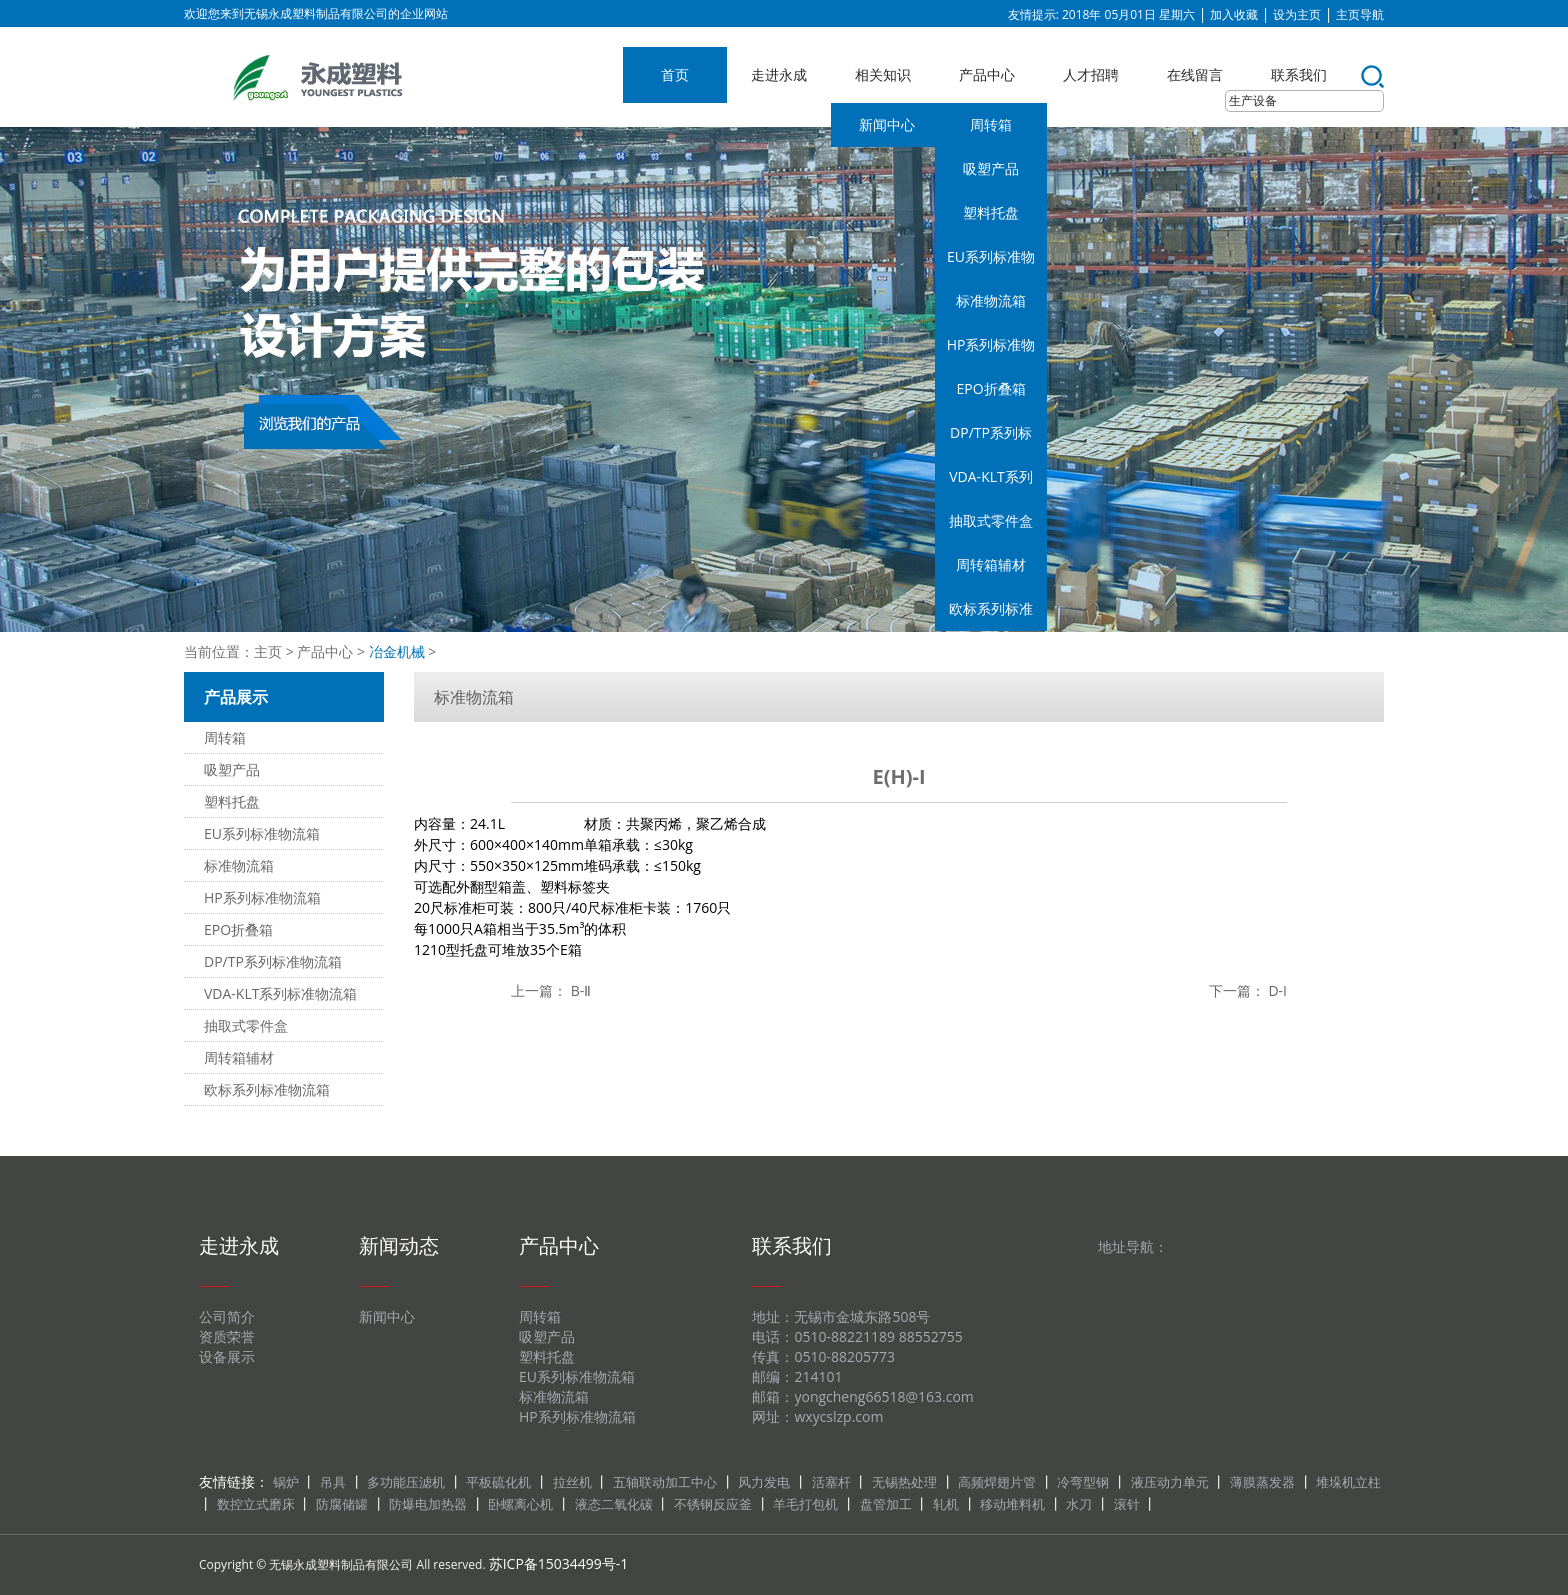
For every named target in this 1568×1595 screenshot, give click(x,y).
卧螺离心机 (520, 1504)
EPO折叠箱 (990, 388)
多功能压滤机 (406, 1482)
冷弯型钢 (1083, 1482)
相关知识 (883, 74)
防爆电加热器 (428, 1504)
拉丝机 (572, 1482)
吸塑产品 (991, 168)
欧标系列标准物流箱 (991, 615)
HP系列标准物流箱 (991, 351)
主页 (268, 651)
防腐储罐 (342, 1504)
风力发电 (764, 1482)
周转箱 (991, 124)
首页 (675, 74)
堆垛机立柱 (1348, 1482)
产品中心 (987, 74)
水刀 (1079, 1504)
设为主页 (1297, 14)
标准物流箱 (991, 300)
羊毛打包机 (805, 1504)
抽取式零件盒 (991, 520)
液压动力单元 (1170, 1482)
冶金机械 (397, 651)
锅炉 (286, 1482)
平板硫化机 (498, 1482)
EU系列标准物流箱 (991, 263)
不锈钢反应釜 (713, 1504)
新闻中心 (887, 124)
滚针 (1127, 1504)
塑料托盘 (991, 212)
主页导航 (1360, 14)
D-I (1277, 990)
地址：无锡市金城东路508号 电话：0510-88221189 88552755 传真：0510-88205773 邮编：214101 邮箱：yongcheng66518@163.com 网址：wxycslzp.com (862, 1366)
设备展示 (227, 1356)
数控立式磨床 (256, 1504)
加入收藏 (1234, 14)
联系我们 (1299, 74)
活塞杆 (831, 1482)
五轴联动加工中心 (665, 1482)
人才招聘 (1091, 74)
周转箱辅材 (991, 564)
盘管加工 (886, 1504)
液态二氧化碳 (614, 1504)
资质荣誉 (227, 1336)
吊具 (333, 1482)
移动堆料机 (1012, 1504)
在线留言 (1195, 74)
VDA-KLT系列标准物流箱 (990, 483)
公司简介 (227, 1316)
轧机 (946, 1504)
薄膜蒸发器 (1262, 1482)
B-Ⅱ (581, 990)
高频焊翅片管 (997, 1482)
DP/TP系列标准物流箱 (991, 439)
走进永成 (779, 74)
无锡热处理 (904, 1482)
